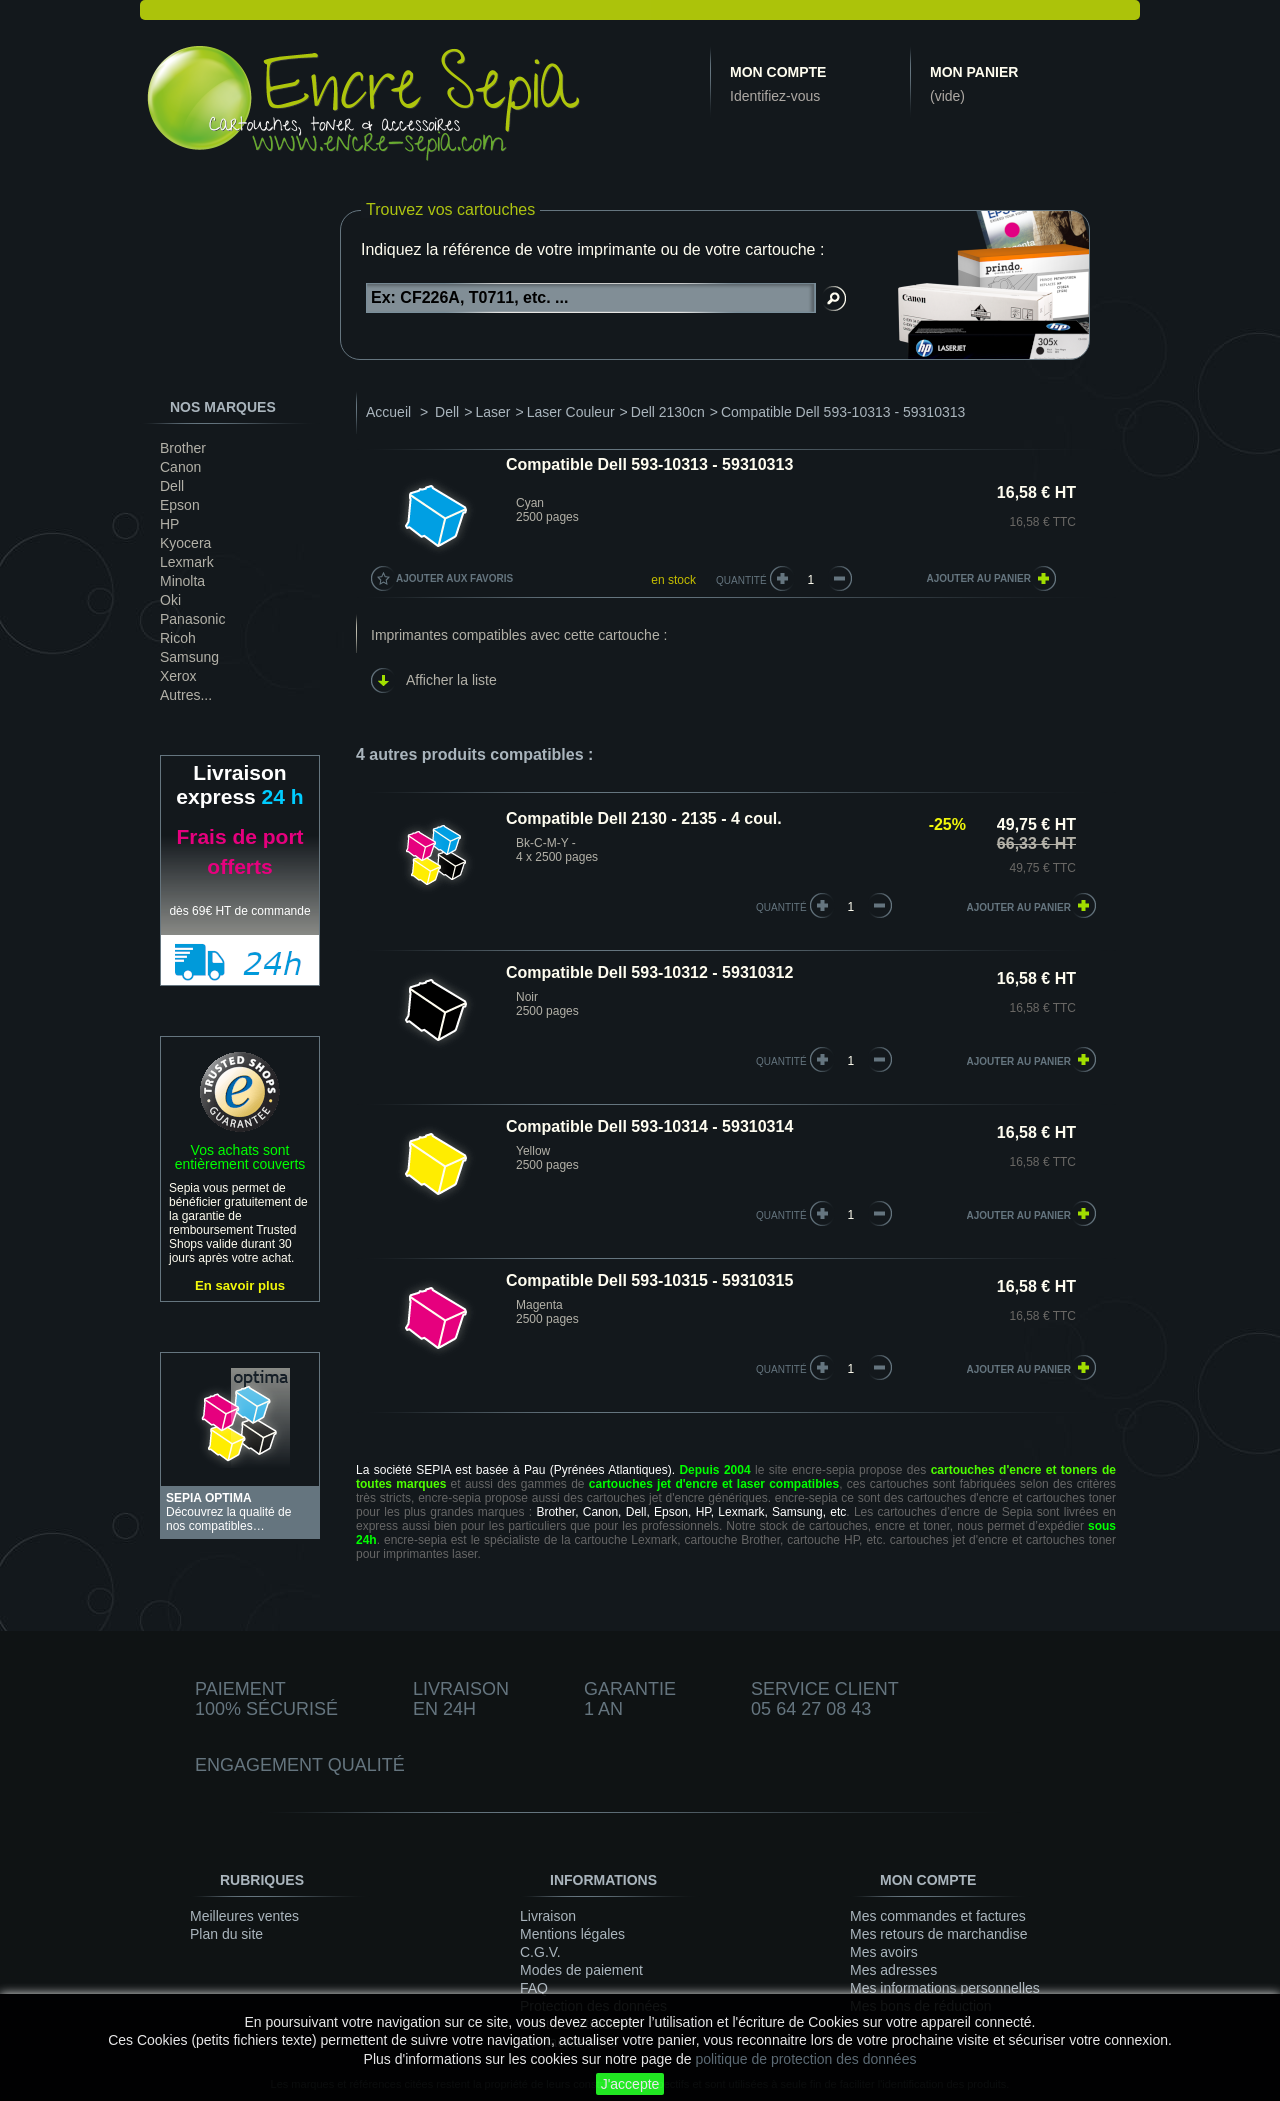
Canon (180, 467)
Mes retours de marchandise (938, 1934)
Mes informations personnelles (945, 1988)
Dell (172, 486)
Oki (170, 600)
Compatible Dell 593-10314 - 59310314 (649, 1126)
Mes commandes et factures (938, 1916)
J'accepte (630, 2084)
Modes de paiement (581, 1970)
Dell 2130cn (668, 412)
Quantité (741, 580)
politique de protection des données (805, 2059)
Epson (180, 505)
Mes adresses (893, 1970)
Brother (183, 448)
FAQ (534, 1988)
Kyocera (185, 543)
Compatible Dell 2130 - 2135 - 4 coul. (644, 818)
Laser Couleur (571, 412)
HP (169, 524)
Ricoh (178, 638)
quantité (781, 907)
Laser (492, 412)
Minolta (182, 581)
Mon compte (778, 72)
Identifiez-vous (775, 96)
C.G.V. (540, 1952)
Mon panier (974, 72)
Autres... (186, 695)
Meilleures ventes (244, 1916)
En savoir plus (240, 1285)
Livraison (548, 1916)
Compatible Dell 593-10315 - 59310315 (649, 1280)
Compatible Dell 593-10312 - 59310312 (649, 972)
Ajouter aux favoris (454, 578)
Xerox (178, 676)
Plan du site (226, 1934)
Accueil (388, 412)
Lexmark (187, 562)
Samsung (189, 657)
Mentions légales (572, 1934)
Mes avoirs (884, 1952)
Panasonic (192, 619)
